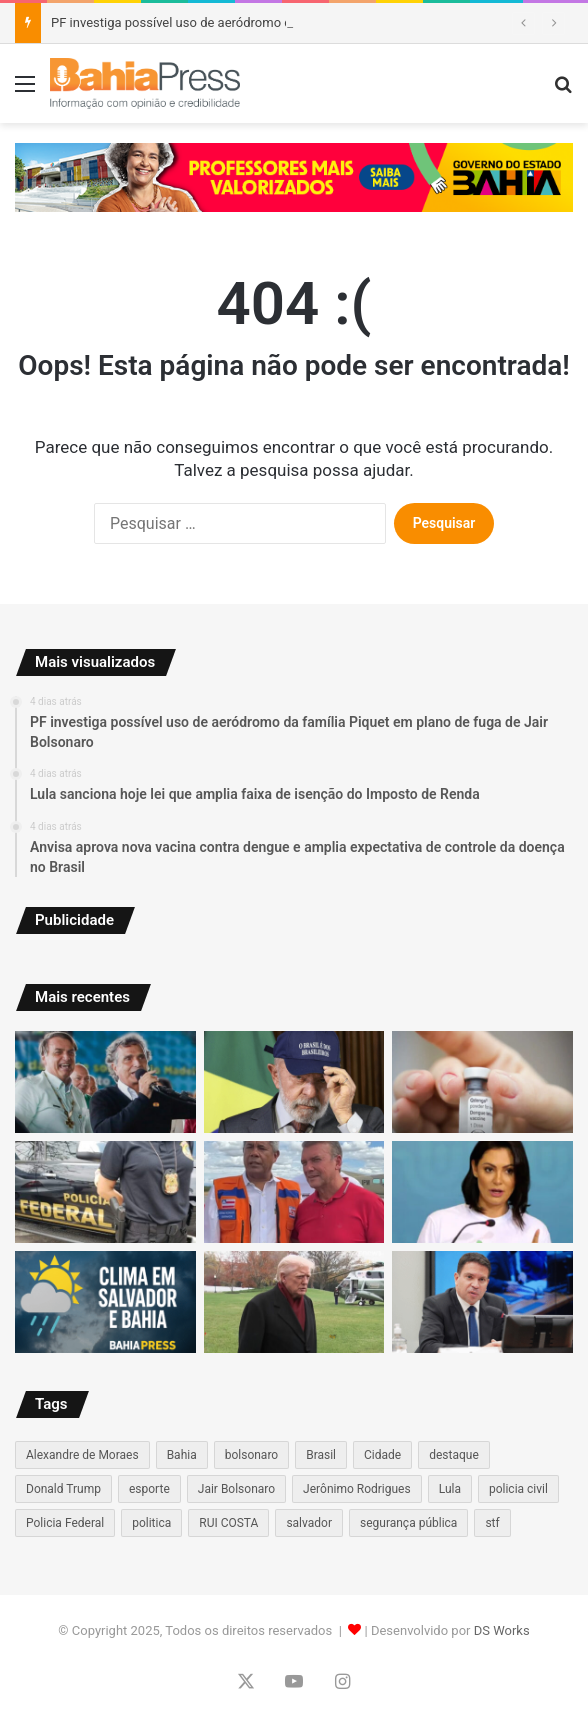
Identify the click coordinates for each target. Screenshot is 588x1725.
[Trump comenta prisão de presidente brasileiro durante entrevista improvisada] (294, 1302)
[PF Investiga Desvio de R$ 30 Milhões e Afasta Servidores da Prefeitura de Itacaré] (105, 1192)
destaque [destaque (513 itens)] (454, 1455)
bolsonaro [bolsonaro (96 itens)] (251, 1455)
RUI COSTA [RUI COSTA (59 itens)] (228, 1523)
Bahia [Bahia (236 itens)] (182, 1455)
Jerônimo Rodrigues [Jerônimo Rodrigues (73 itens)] (357, 1489)
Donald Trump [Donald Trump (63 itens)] (63, 1489)
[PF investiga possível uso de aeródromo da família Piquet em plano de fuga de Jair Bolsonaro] (105, 1082)
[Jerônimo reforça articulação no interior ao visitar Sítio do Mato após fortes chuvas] (294, 1192)
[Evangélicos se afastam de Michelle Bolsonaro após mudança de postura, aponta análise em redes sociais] (482, 1192)
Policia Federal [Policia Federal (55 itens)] (65, 1523)
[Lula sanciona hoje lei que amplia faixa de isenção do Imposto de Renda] (294, 1082)
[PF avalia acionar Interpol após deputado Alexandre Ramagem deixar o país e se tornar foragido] (482, 1302)
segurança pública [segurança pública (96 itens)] (408, 1523)
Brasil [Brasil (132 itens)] (321, 1455)
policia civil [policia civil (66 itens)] (518, 1489)
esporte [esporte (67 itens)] (149, 1489)
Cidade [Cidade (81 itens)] (382, 1455)
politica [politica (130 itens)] (151, 1523)
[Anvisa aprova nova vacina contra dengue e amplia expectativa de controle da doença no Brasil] (482, 1082)
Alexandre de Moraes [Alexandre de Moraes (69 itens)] (82, 1455)
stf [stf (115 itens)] (492, 1523)
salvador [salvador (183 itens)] (309, 1523)
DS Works (502, 1630)
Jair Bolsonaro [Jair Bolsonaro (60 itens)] (236, 1489)
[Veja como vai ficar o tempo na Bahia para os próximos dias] (105, 1302)
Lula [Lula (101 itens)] (450, 1489)
